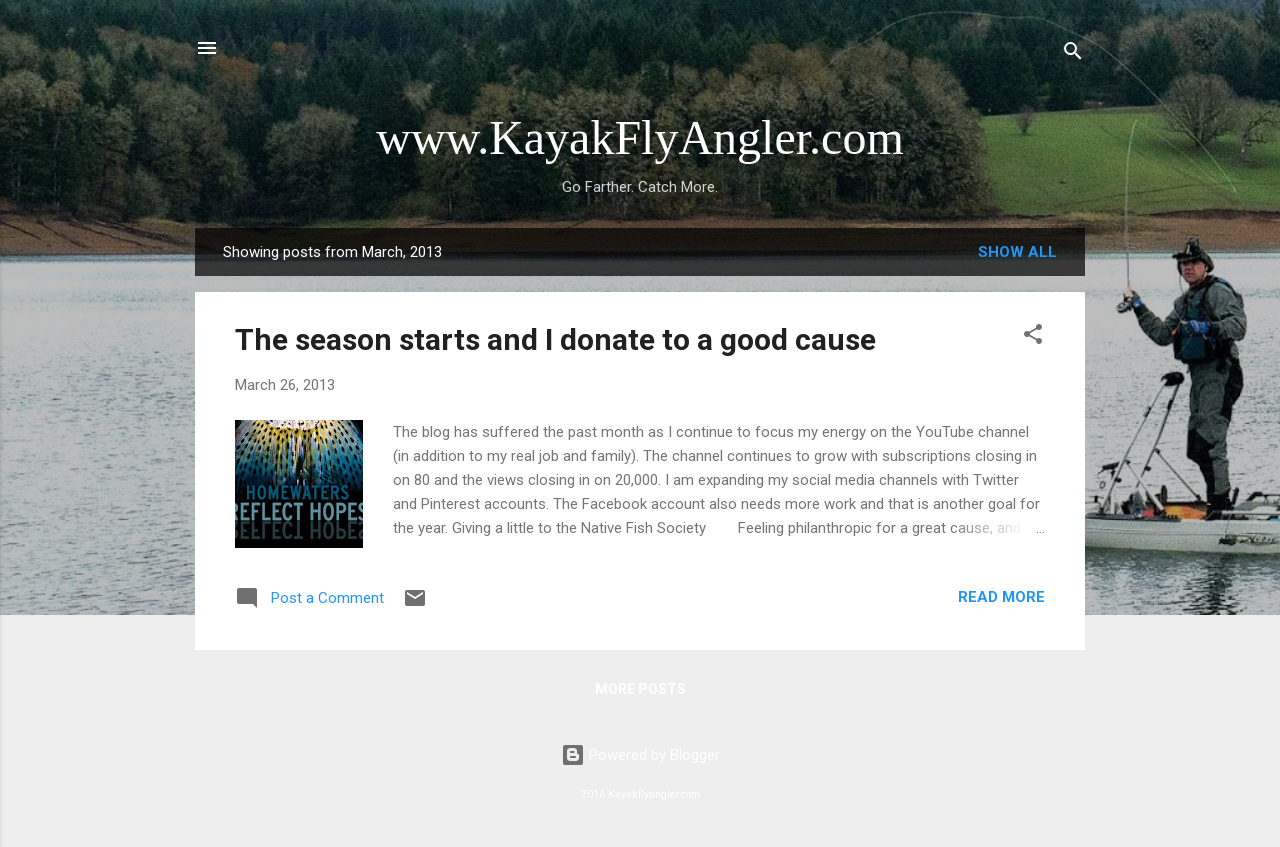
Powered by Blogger (640, 755)
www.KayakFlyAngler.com (639, 137)
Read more (1001, 597)
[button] (1033, 337)
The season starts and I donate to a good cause (555, 339)
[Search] (1073, 54)
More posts (640, 689)
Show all (1017, 252)
